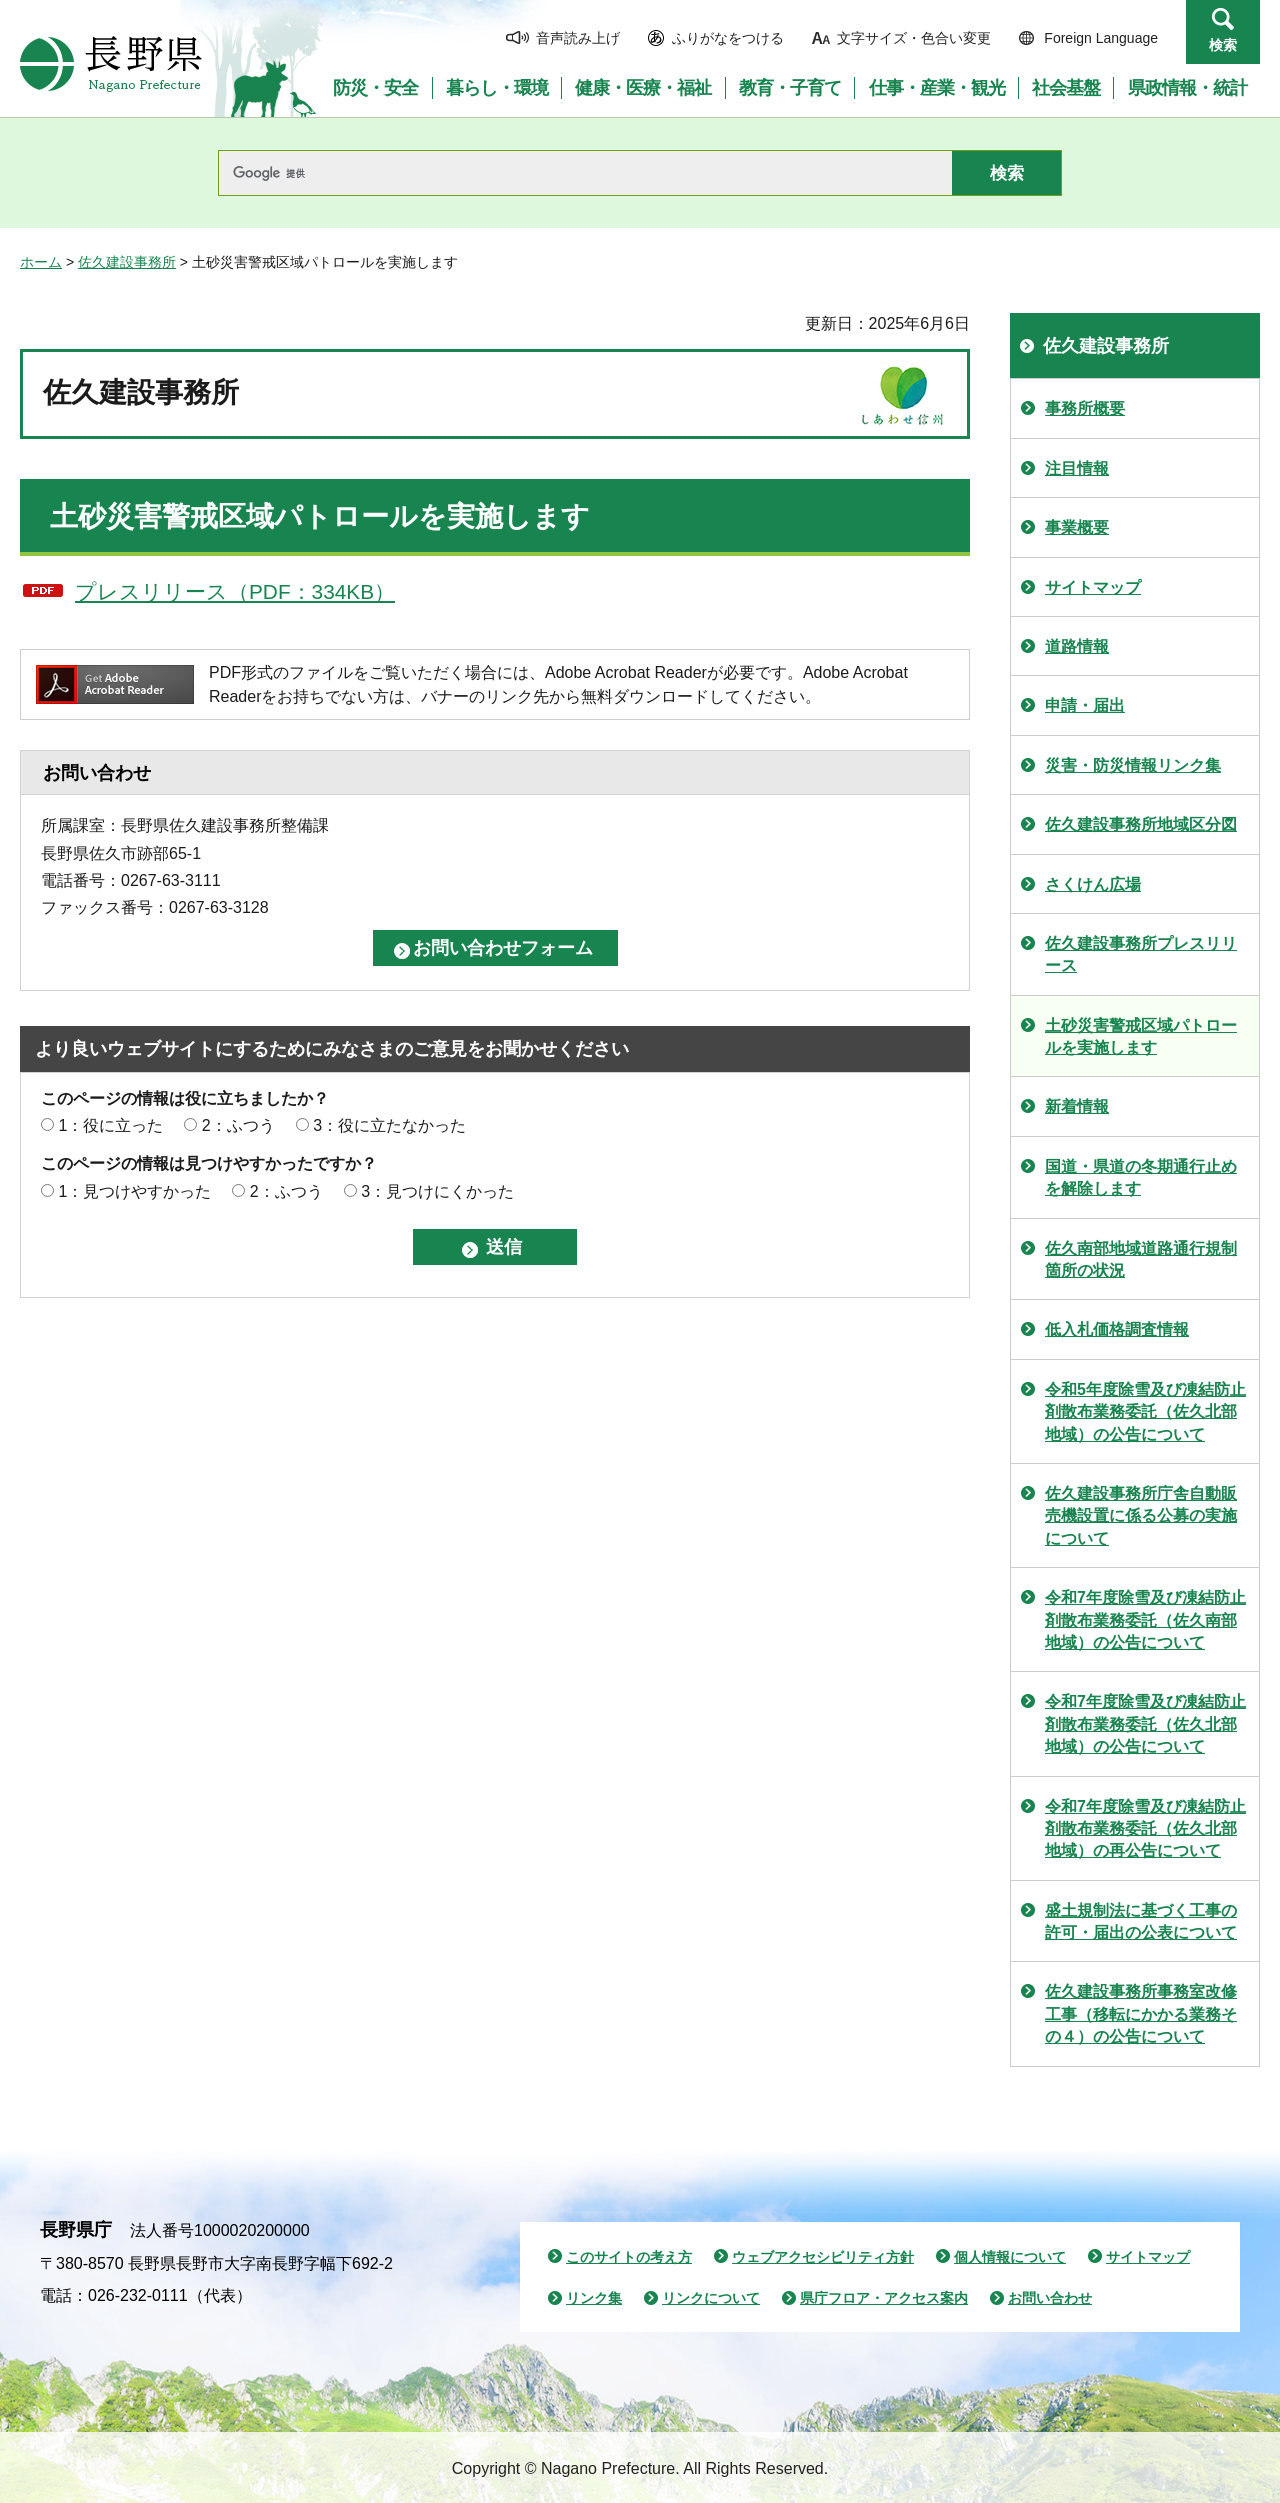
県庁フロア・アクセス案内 (884, 2298)
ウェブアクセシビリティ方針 (823, 2257)
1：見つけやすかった (134, 1191)
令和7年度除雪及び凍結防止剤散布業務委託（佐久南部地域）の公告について (1145, 1620)
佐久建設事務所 (127, 262)
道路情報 (1077, 646)
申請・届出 (1085, 705)
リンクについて (711, 2298)
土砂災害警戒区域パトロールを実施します (1141, 1036)
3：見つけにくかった (437, 1191)
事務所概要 (1085, 408)
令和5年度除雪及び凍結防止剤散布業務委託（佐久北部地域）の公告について (1145, 1412)
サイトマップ (1093, 587)
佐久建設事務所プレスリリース (1141, 954)
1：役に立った (110, 1125)
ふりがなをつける (728, 38)
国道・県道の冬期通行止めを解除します (1141, 1177)
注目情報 (1077, 468)
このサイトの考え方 (629, 2257)
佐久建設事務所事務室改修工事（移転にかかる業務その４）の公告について (1141, 2014)
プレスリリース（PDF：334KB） (235, 591)
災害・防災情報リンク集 (1133, 765)
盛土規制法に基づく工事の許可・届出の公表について (1141, 1921)
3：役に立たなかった (389, 1125)
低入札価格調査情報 (1117, 1329)
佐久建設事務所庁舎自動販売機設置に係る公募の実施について (1141, 1516)
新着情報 (1077, 1106)
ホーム (41, 262)
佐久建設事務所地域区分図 (1141, 824)
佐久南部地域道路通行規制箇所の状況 (1141, 1259)
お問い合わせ (1050, 2298)
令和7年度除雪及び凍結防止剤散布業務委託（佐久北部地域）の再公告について (1145, 1829)
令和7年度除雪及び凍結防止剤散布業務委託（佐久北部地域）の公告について (1145, 1724)
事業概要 (1077, 527)
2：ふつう (238, 1125)
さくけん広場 (1093, 884)
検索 (1223, 45)
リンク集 (594, 2298)
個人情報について (1010, 2257)
